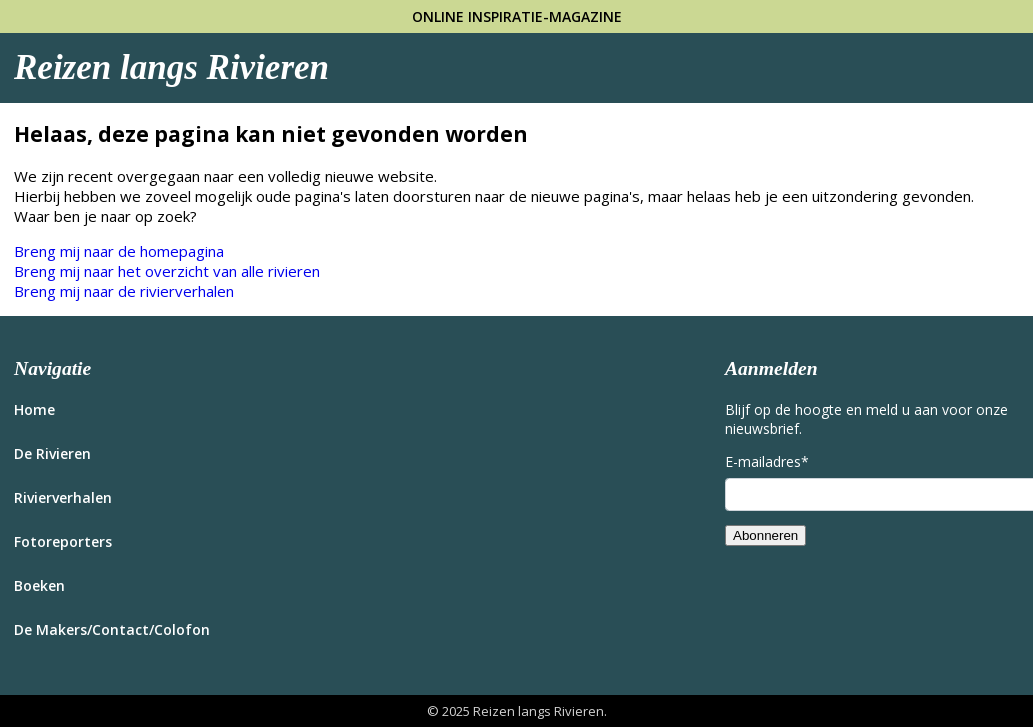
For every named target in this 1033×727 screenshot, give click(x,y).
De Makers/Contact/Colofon (112, 629)
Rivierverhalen (63, 497)
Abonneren (765, 535)
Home (34, 409)
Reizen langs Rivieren (171, 67)
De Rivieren (52, 453)
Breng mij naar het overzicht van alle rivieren (167, 271)
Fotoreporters (63, 541)
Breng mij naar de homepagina (119, 251)
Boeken (39, 585)
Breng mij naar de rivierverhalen (124, 291)
